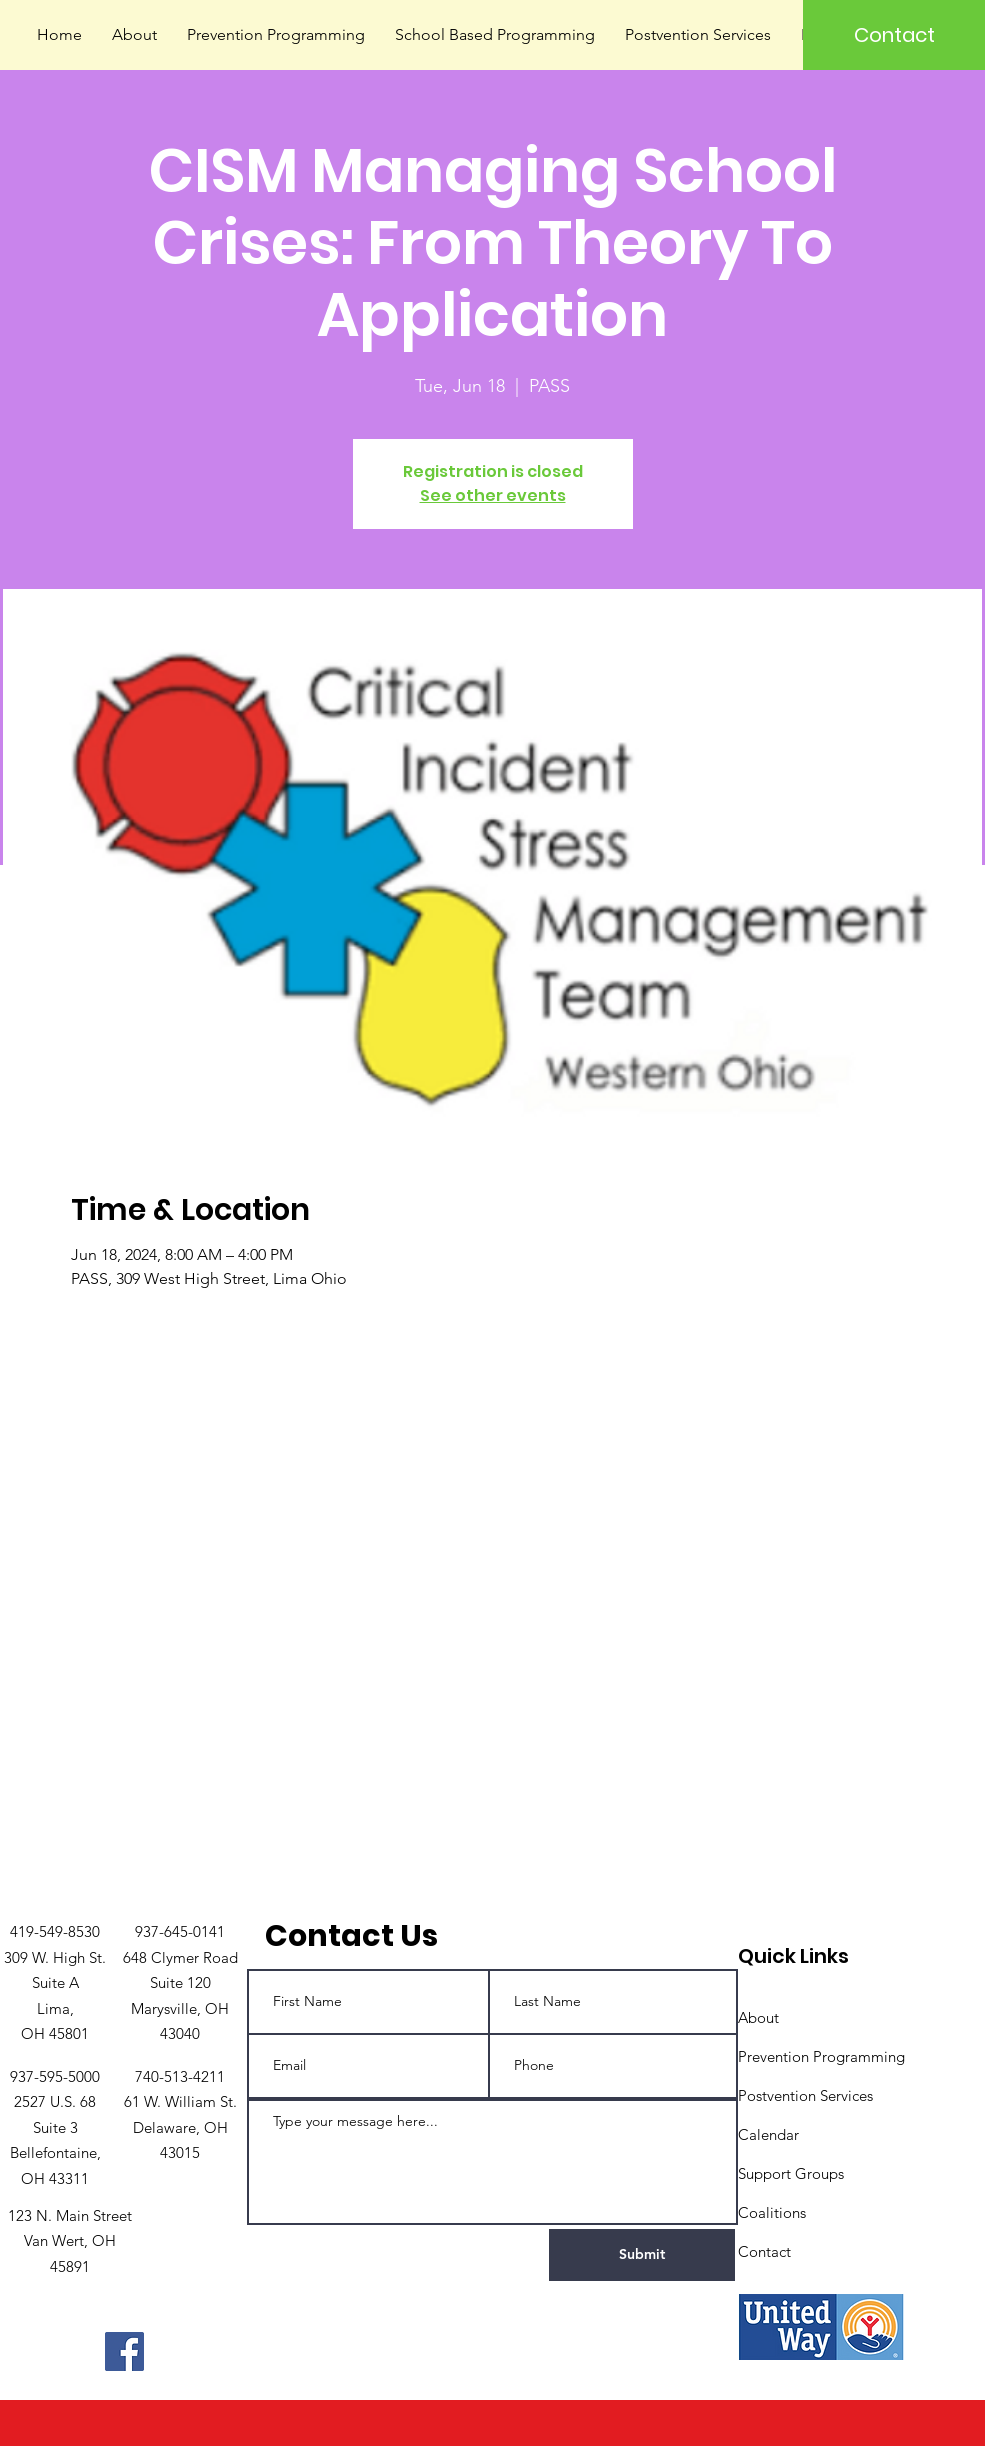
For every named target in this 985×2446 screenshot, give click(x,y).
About (758, 2017)
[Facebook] (124, 2351)
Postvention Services (805, 2095)
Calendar (768, 2134)
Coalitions (772, 2212)
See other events (493, 495)
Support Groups (791, 2173)
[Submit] (642, 2255)
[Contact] (894, 35)
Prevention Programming (821, 2056)
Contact (764, 2251)
